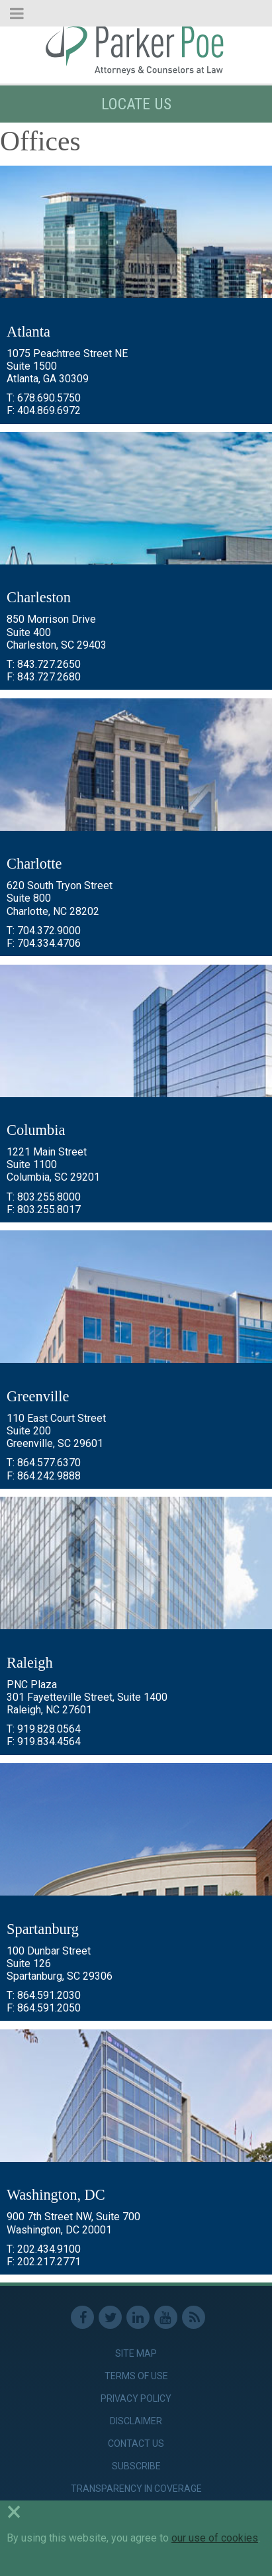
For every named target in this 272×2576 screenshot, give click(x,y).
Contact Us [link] (136, 2443)
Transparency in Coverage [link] (136, 2488)
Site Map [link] (136, 2353)
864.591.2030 (49, 1995)
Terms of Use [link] (136, 2376)
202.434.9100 (49, 2249)
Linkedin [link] (138, 2317)
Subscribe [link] (136, 2466)
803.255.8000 (49, 1197)
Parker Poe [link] (136, 48)
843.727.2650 (49, 664)
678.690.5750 (49, 398)
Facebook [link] (82, 2317)
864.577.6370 (49, 1462)
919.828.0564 (49, 1729)
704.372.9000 (49, 930)
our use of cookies (214, 2538)
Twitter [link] (110, 2317)
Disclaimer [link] (136, 2421)
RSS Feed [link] (193, 2317)
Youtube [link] (165, 2317)
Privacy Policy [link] (136, 2398)
